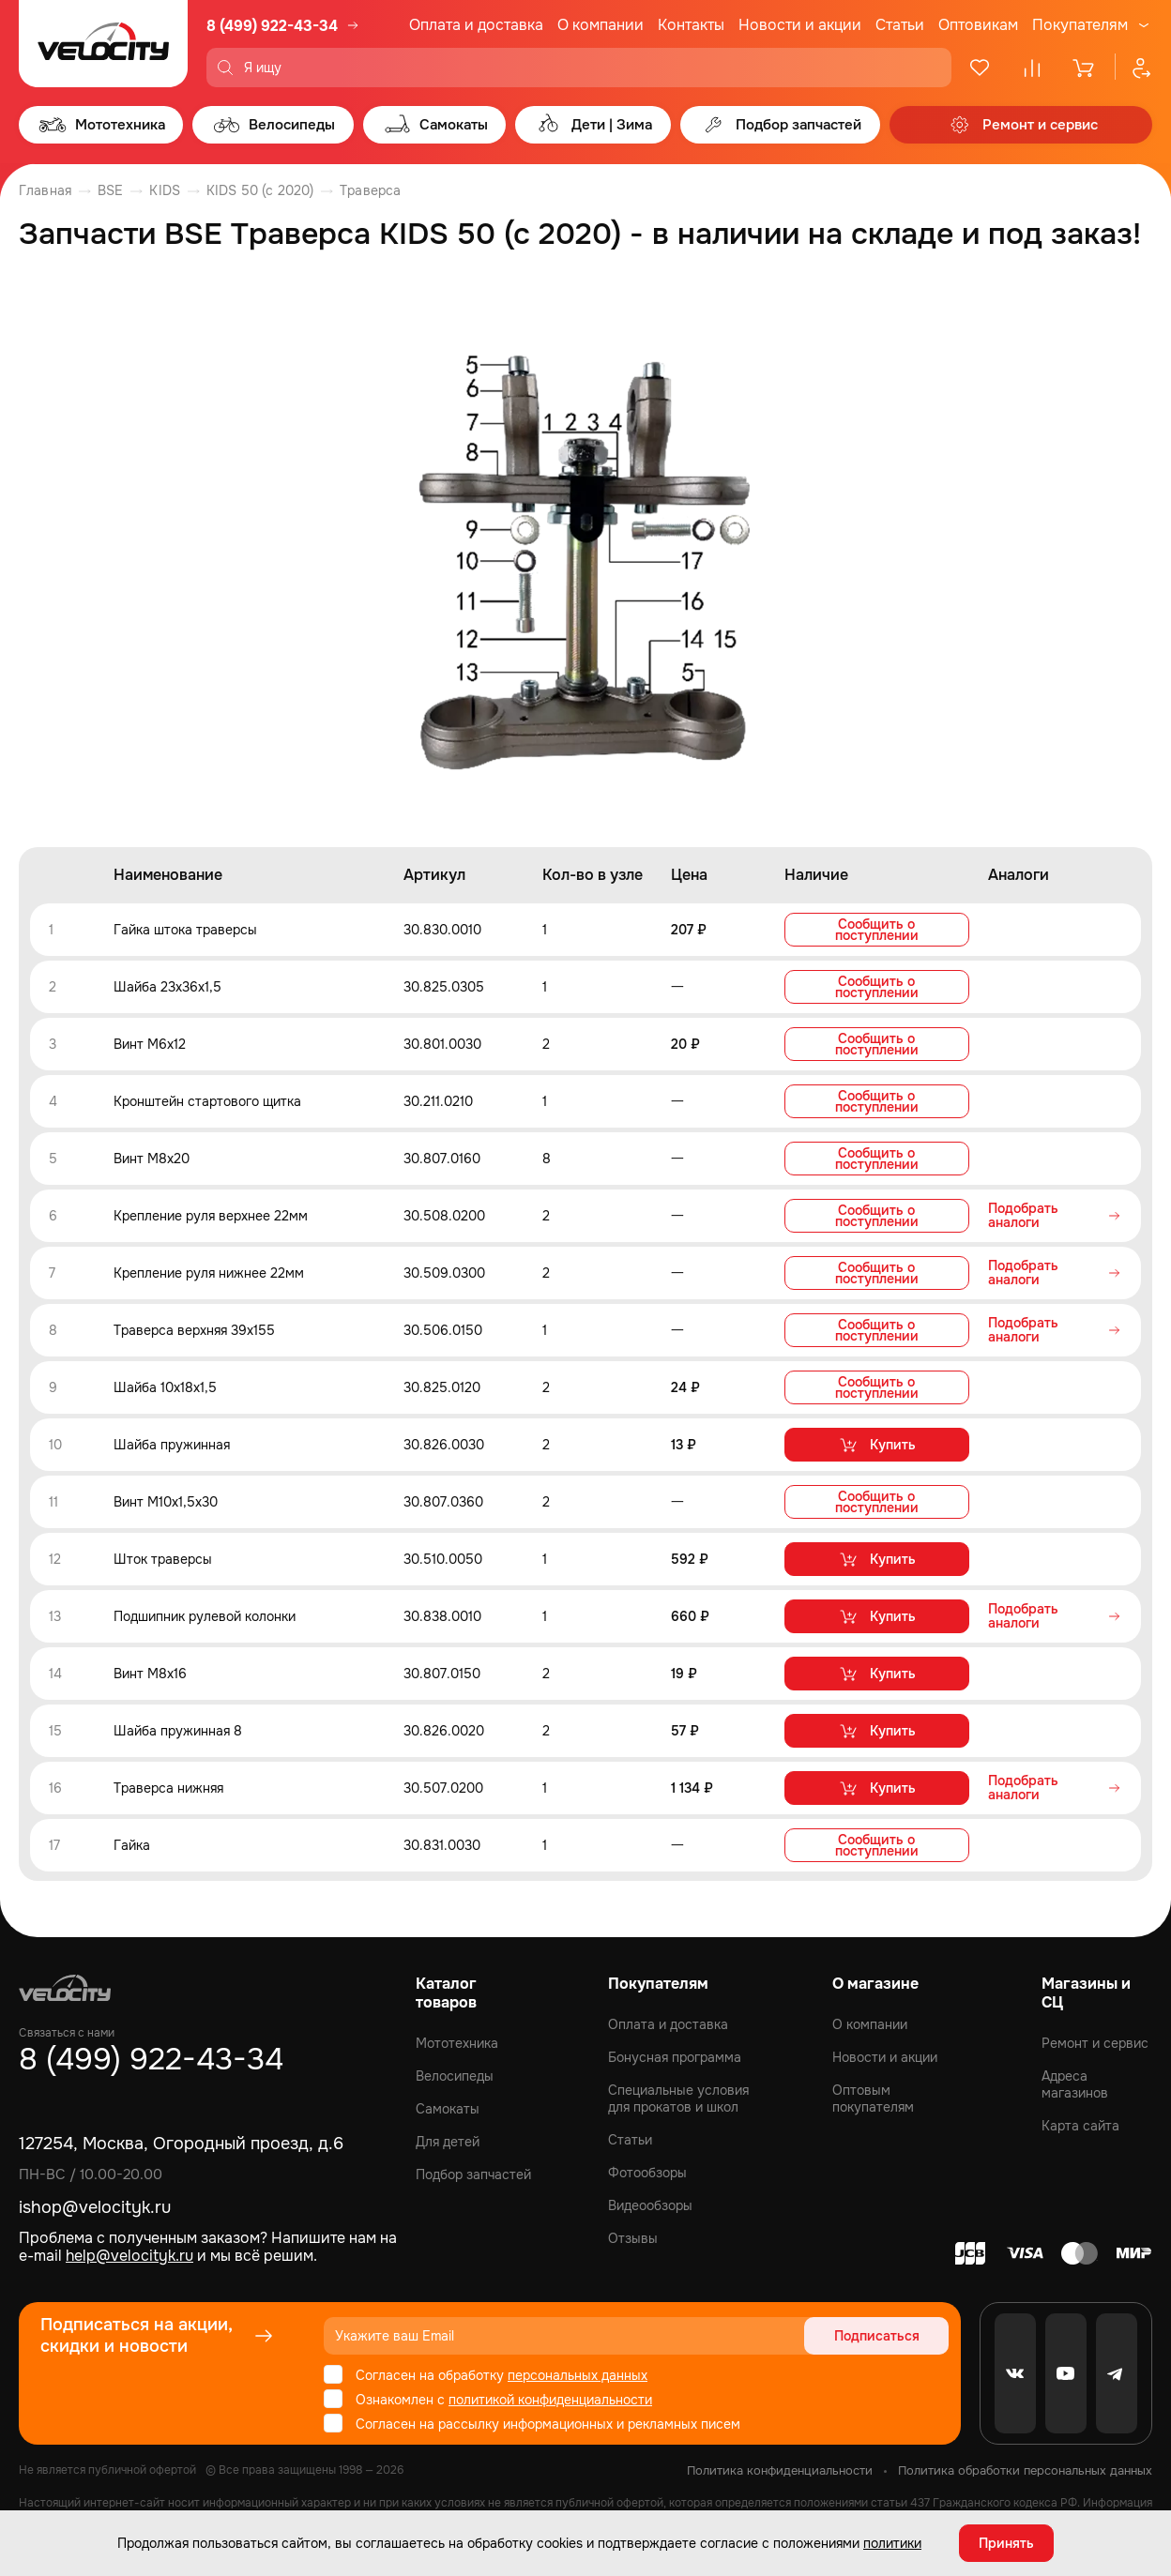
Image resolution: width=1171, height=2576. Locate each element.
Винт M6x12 (150, 1044)
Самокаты (447, 2108)
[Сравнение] (1032, 67)
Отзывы (633, 2238)
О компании (600, 25)
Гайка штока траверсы (185, 929)
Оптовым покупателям (873, 2098)
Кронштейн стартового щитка (207, 1101)
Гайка (132, 1845)
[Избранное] (979, 67)
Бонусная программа (674, 2057)
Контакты (691, 25)
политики (892, 2543)
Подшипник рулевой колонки (205, 1616)
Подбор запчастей (473, 2174)
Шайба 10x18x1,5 (165, 1387)
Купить (877, 1444)
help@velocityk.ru (129, 2255)
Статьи (899, 25)
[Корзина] (1084, 67)
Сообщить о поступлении (877, 930)
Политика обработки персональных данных (1025, 2470)
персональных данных (577, 2375)
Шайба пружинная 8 (178, 1730)
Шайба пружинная (172, 1444)
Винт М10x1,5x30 (166, 1501)
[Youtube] (1066, 2373)
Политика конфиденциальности (780, 2470)
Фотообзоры (647, 2172)
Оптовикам (978, 25)
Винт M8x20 (152, 1158)
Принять (1006, 2543)
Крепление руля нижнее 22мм (209, 1273)
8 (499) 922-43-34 (272, 26)
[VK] (1015, 2373)
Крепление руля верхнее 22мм (211, 1215)
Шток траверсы (163, 1559)
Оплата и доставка (476, 25)
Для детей (447, 2141)
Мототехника (457, 2043)
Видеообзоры (650, 2205)
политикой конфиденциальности (550, 2399)
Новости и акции (799, 25)
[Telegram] (1116, 2373)
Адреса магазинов (1075, 2084)
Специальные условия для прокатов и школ (678, 2098)
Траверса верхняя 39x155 (194, 1330)
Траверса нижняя (168, 1788)
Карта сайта (1080, 2125)
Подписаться (877, 2335)
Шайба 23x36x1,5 (167, 986)
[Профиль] (1133, 67)
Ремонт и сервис (1095, 2043)
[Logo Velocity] (103, 43)
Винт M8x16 (150, 1673)
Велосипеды (455, 2076)
